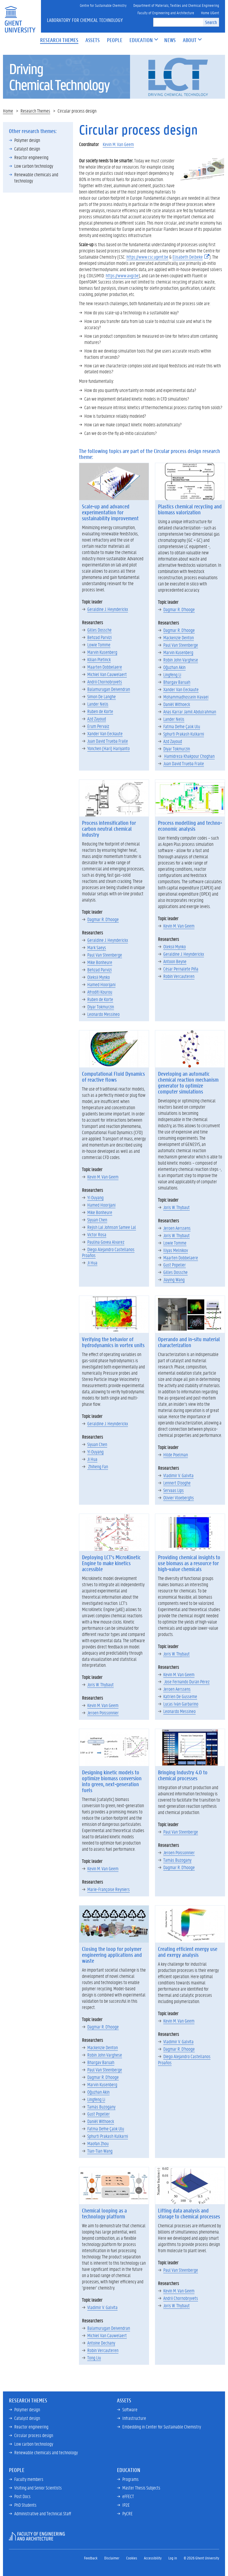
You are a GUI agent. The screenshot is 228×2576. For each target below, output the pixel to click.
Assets (124, 2400)
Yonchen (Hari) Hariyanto (108, 748)
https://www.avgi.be (122, 275)
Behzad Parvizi (99, 637)
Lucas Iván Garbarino (180, 1704)
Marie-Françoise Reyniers (108, 1889)
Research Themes (35, 111)
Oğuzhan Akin (174, 667)
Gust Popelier (174, 1264)
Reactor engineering (31, 157)
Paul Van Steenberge (180, 645)
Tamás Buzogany (177, 1860)
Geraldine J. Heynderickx (107, 609)
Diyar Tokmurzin (176, 748)
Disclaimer (111, 2557)
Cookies (131, 2557)
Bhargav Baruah (176, 682)
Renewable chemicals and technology (36, 177)
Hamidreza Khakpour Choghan (189, 756)
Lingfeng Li (172, 674)
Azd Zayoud (96, 718)
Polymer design (27, 140)
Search (211, 22)
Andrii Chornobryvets (104, 681)
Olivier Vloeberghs (178, 1497)
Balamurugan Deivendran (108, 689)
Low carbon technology (33, 166)
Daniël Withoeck (176, 704)
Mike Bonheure (99, 962)
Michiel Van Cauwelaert (107, 674)
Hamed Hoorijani (101, 984)
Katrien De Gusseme (180, 1696)
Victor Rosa (96, 1234)
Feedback (90, 2557)
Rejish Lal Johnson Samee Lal (111, 1227)
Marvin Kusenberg (102, 652)
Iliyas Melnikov (175, 1250)
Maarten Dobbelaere (104, 667)
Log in (172, 2557)
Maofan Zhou (98, 2143)
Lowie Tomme (98, 644)
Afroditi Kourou (99, 992)
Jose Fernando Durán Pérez (186, 1681)
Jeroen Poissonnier (103, 1712)
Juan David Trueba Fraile (107, 741)
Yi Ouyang (95, 1197)
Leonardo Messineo (103, 1014)
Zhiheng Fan (97, 1466)
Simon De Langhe (101, 696)
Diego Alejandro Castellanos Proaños (108, 1252)
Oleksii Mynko (98, 977)
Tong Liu (94, 2357)
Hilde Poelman (175, 1454)
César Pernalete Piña (180, 969)
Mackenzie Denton (178, 637)
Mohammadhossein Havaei (185, 697)
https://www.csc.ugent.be (147, 257)
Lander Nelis (97, 704)
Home (8, 111)
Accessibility (153, 2557)
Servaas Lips (173, 1490)
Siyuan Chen (97, 1219)
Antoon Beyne (174, 961)
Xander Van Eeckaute (105, 733)
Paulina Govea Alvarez (105, 1242)
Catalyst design (27, 148)
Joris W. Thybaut (176, 1207)
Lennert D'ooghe (177, 1483)
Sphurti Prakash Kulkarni (183, 734)
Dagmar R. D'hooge (179, 609)
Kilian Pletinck (99, 659)
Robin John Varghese (180, 660)
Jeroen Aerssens (177, 1228)
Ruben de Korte (100, 711)
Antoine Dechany (101, 2343)
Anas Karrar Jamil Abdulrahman (189, 711)
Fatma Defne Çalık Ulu (181, 726)
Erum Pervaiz (98, 726)
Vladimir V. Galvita (178, 1475)
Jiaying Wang (174, 1279)
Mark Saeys (96, 947)
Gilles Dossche (99, 630)
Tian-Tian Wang (100, 2151)
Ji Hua (92, 1262)
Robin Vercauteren (178, 976)
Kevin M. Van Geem (118, 144)
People (16, 2469)
